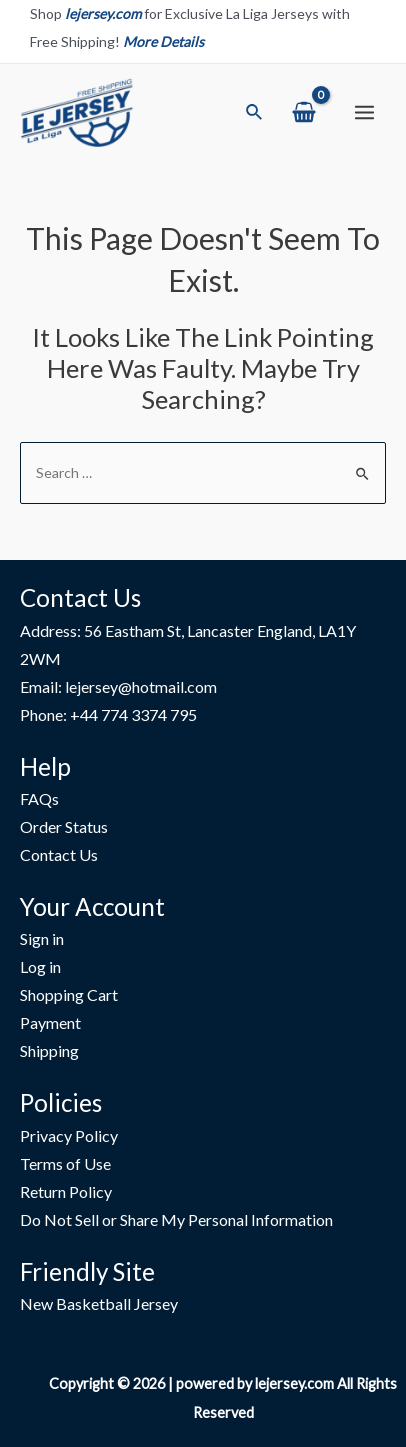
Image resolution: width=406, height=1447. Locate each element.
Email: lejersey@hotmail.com (118, 686)
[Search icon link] (255, 112)
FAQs (39, 798)
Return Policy (66, 1191)
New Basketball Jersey (99, 1303)
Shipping (49, 1050)
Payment (50, 1022)
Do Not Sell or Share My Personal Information (176, 1219)
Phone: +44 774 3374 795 (108, 714)
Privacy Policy (69, 1135)
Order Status (64, 826)
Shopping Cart (69, 994)
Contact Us (59, 854)
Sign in (42, 938)
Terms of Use (65, 1163)
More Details (163, 41)
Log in (40, 966)
